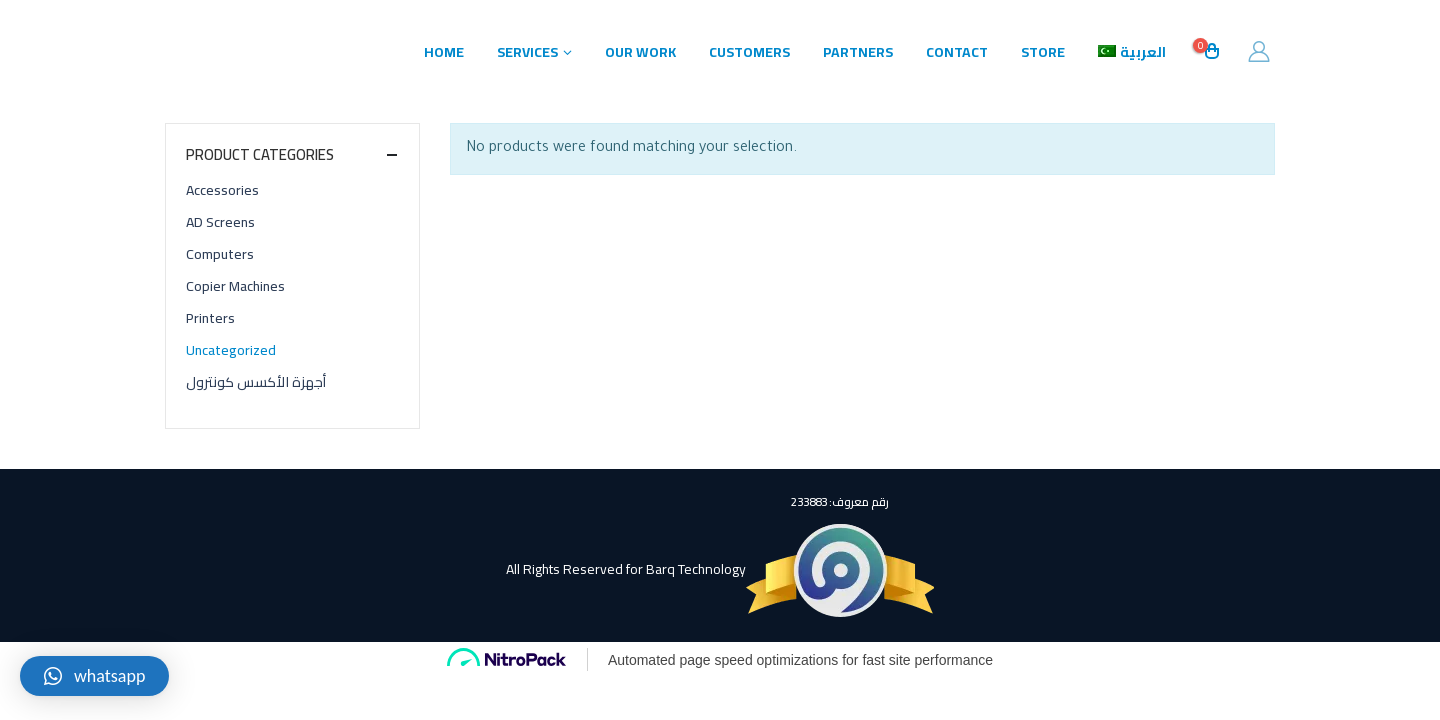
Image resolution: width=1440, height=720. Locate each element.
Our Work (640, 52)
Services (527, 52)
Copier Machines (235, 286)
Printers (210, 318)
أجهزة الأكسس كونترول (256, 382)
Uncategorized (231, 350)
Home (444, 52)
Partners (858, 52)
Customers (749, 52)
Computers (220, 254)
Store (1043, 52)
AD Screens (220, 222)
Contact (957, 52)
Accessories (222, 190)
